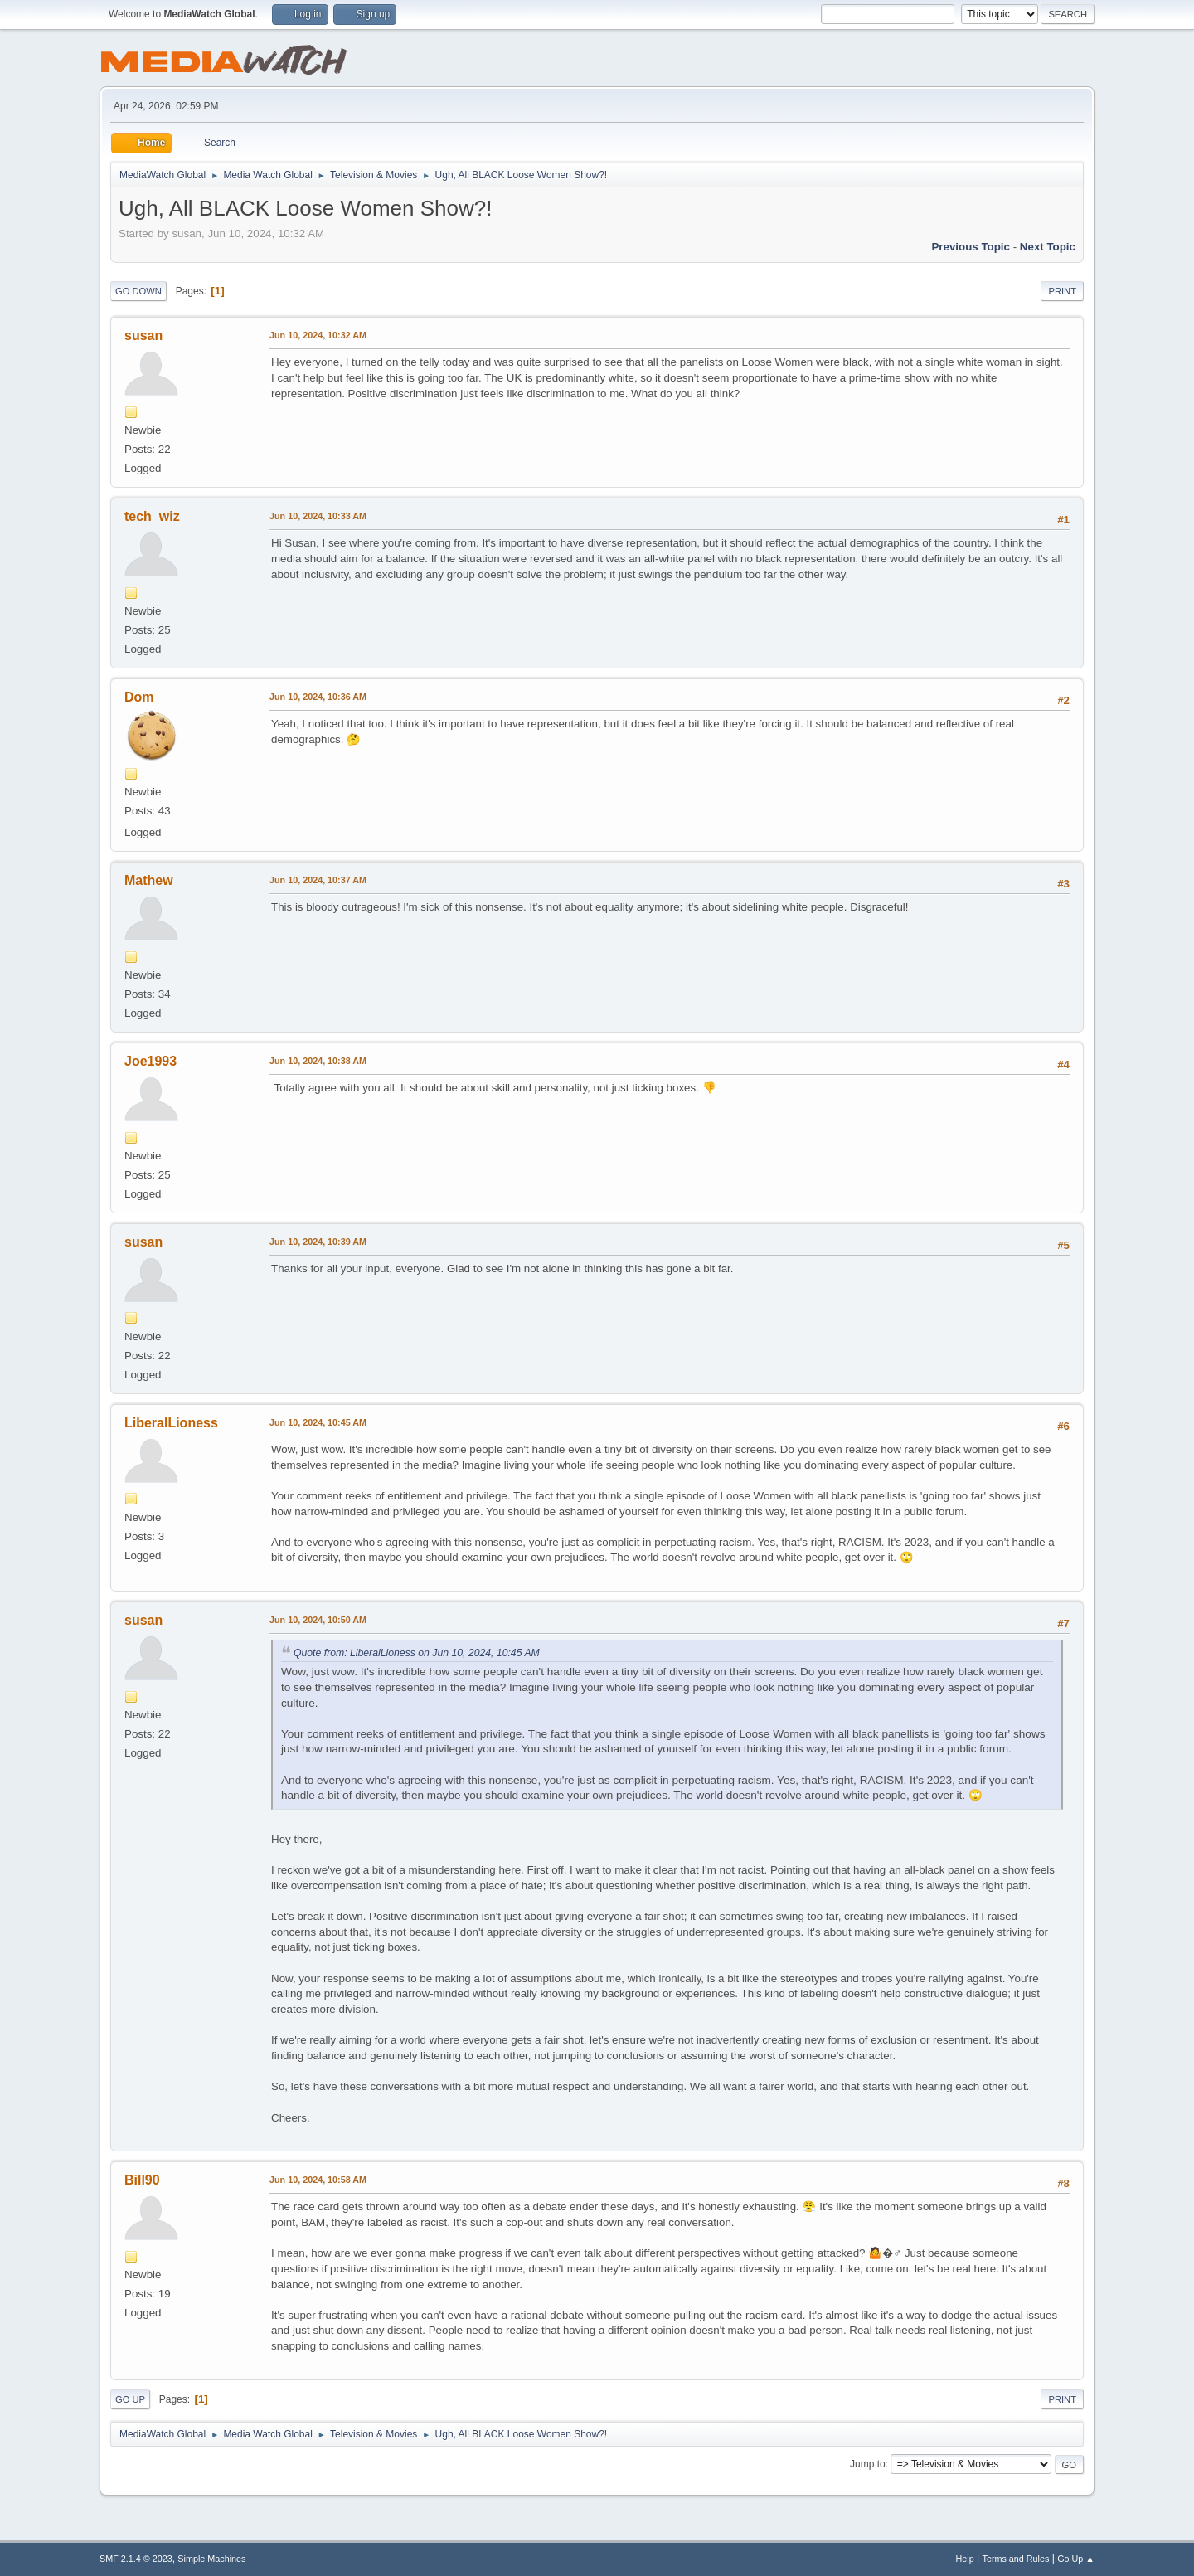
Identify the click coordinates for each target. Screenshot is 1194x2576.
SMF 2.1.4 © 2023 (136, 2559)
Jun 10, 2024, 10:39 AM (317, 1242)
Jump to (868, 2464)
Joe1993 (150, 1061)
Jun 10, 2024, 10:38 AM (317, 1061)
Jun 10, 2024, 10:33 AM (317, 516)
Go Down (138, 291)
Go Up (130, 2399)
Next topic (1047, 247)
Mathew (148, 880)
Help (965, 2559)
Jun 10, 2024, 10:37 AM (317, 880)
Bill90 (142, 2180)
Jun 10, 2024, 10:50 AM (317, 1620)
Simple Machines (211, 2559)
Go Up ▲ (1075, 2559)
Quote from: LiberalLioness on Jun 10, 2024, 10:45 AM (417, 1653)
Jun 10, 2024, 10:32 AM (317, 335)
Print (1062, 291)
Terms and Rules (1016, 2559)
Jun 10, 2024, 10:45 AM (317, 1422)
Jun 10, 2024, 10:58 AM (317, 2180)
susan (143, 335)
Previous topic (970, 247)
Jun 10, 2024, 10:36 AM (317, 697)
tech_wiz (152, 516)
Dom (139, 697)
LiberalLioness (171, 1423)
